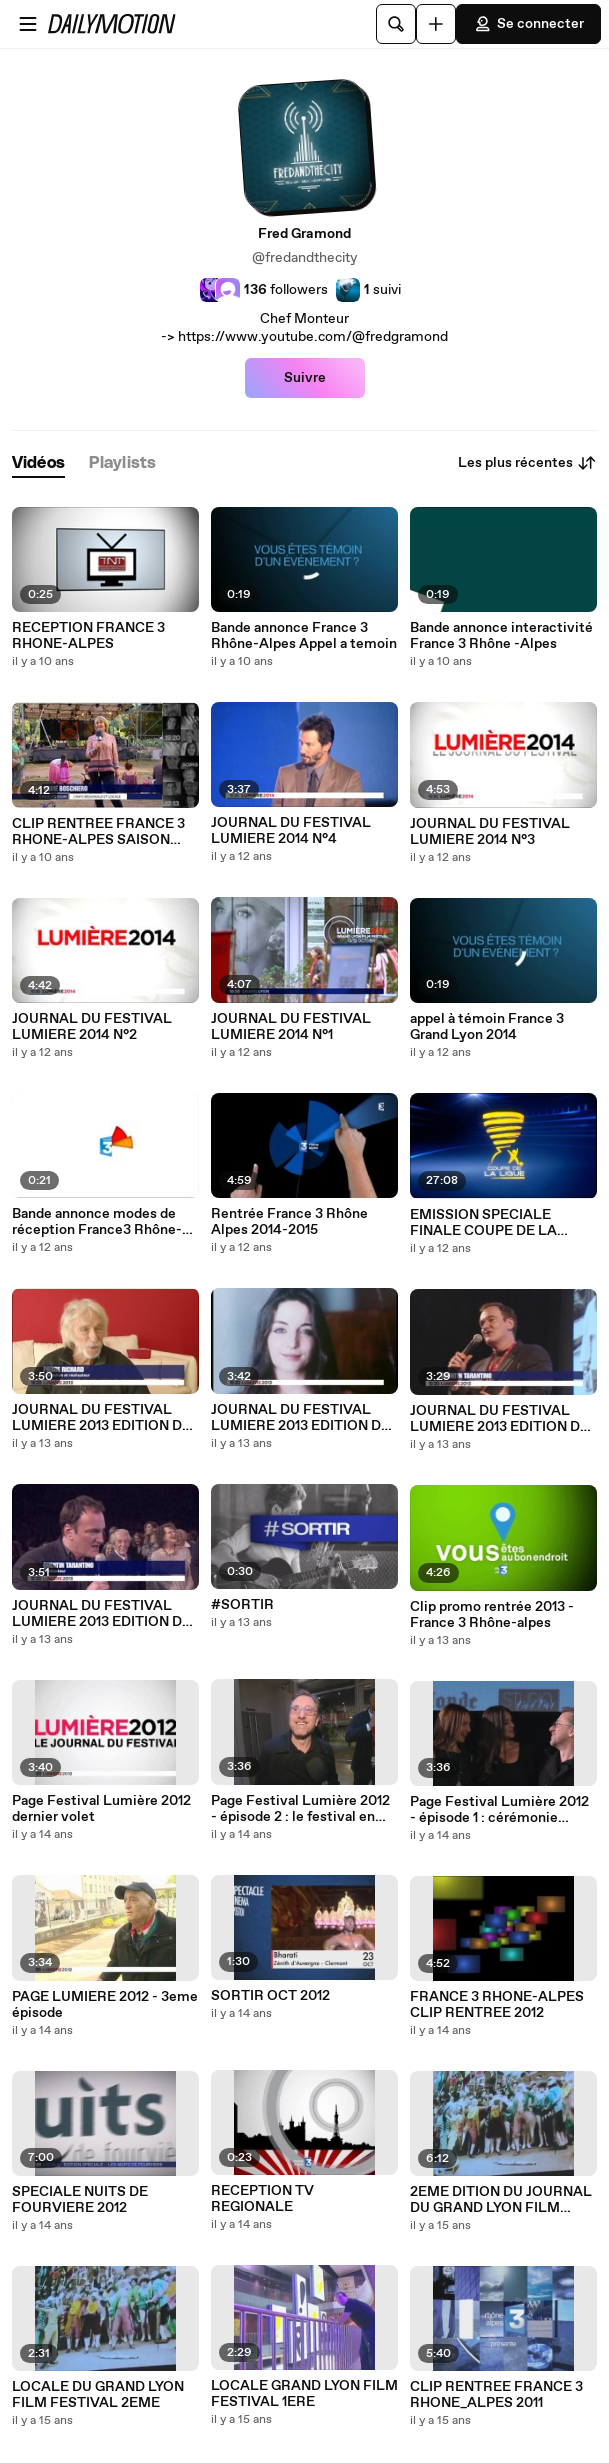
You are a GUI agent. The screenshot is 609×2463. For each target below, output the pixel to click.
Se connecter (528, 24)
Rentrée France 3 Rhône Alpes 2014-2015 (289, 1222)
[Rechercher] (396, 24)
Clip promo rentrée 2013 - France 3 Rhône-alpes (492, 1615)
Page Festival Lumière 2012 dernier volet (101, 1809)
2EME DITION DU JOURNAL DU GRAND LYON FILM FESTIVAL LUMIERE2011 (501, 2200)
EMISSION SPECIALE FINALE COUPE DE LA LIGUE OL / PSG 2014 (483, 1223)
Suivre (305, 378)
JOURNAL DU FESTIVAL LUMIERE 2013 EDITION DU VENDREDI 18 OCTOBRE (102, 1418)
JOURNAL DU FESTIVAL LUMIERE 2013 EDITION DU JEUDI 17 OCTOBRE (301, 1418)
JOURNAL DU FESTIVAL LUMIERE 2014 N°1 (291, 1027)
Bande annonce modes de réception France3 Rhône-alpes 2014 (97, 1222)
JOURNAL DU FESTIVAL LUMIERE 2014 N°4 (291, 831)
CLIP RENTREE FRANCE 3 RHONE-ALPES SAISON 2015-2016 (98, 832)
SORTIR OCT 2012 (270, 1996)
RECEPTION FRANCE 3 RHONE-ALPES (88, 636)
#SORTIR (242, 1605)
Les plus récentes (527, 463)
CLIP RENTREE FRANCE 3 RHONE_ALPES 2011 (496, 2395)
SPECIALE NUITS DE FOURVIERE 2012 (80, 2200)
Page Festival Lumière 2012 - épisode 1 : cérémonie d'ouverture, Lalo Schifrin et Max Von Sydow (500, 1810)
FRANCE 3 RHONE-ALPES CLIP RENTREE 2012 (497, 2005)
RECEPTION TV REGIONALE (262, 2199)
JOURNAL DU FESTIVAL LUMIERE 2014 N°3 (490, 832)
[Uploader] (436, 24)
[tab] (38, 463)
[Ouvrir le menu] (28, 24)
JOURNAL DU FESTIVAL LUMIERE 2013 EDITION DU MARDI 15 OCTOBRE (102, 1614)
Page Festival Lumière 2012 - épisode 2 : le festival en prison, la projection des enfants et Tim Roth (300, 1809)
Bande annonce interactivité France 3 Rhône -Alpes (501, 636)
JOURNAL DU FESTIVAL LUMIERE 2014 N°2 (92, 1027)
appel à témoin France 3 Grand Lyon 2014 (487, 1027)
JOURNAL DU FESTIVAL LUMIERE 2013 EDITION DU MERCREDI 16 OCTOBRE (500, 1419)
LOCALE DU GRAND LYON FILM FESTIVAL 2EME (98, 2395)
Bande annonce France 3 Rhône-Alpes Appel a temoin (304, 636)
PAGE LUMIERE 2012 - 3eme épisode (105, 2005)
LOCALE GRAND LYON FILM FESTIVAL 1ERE (304, 2394)
